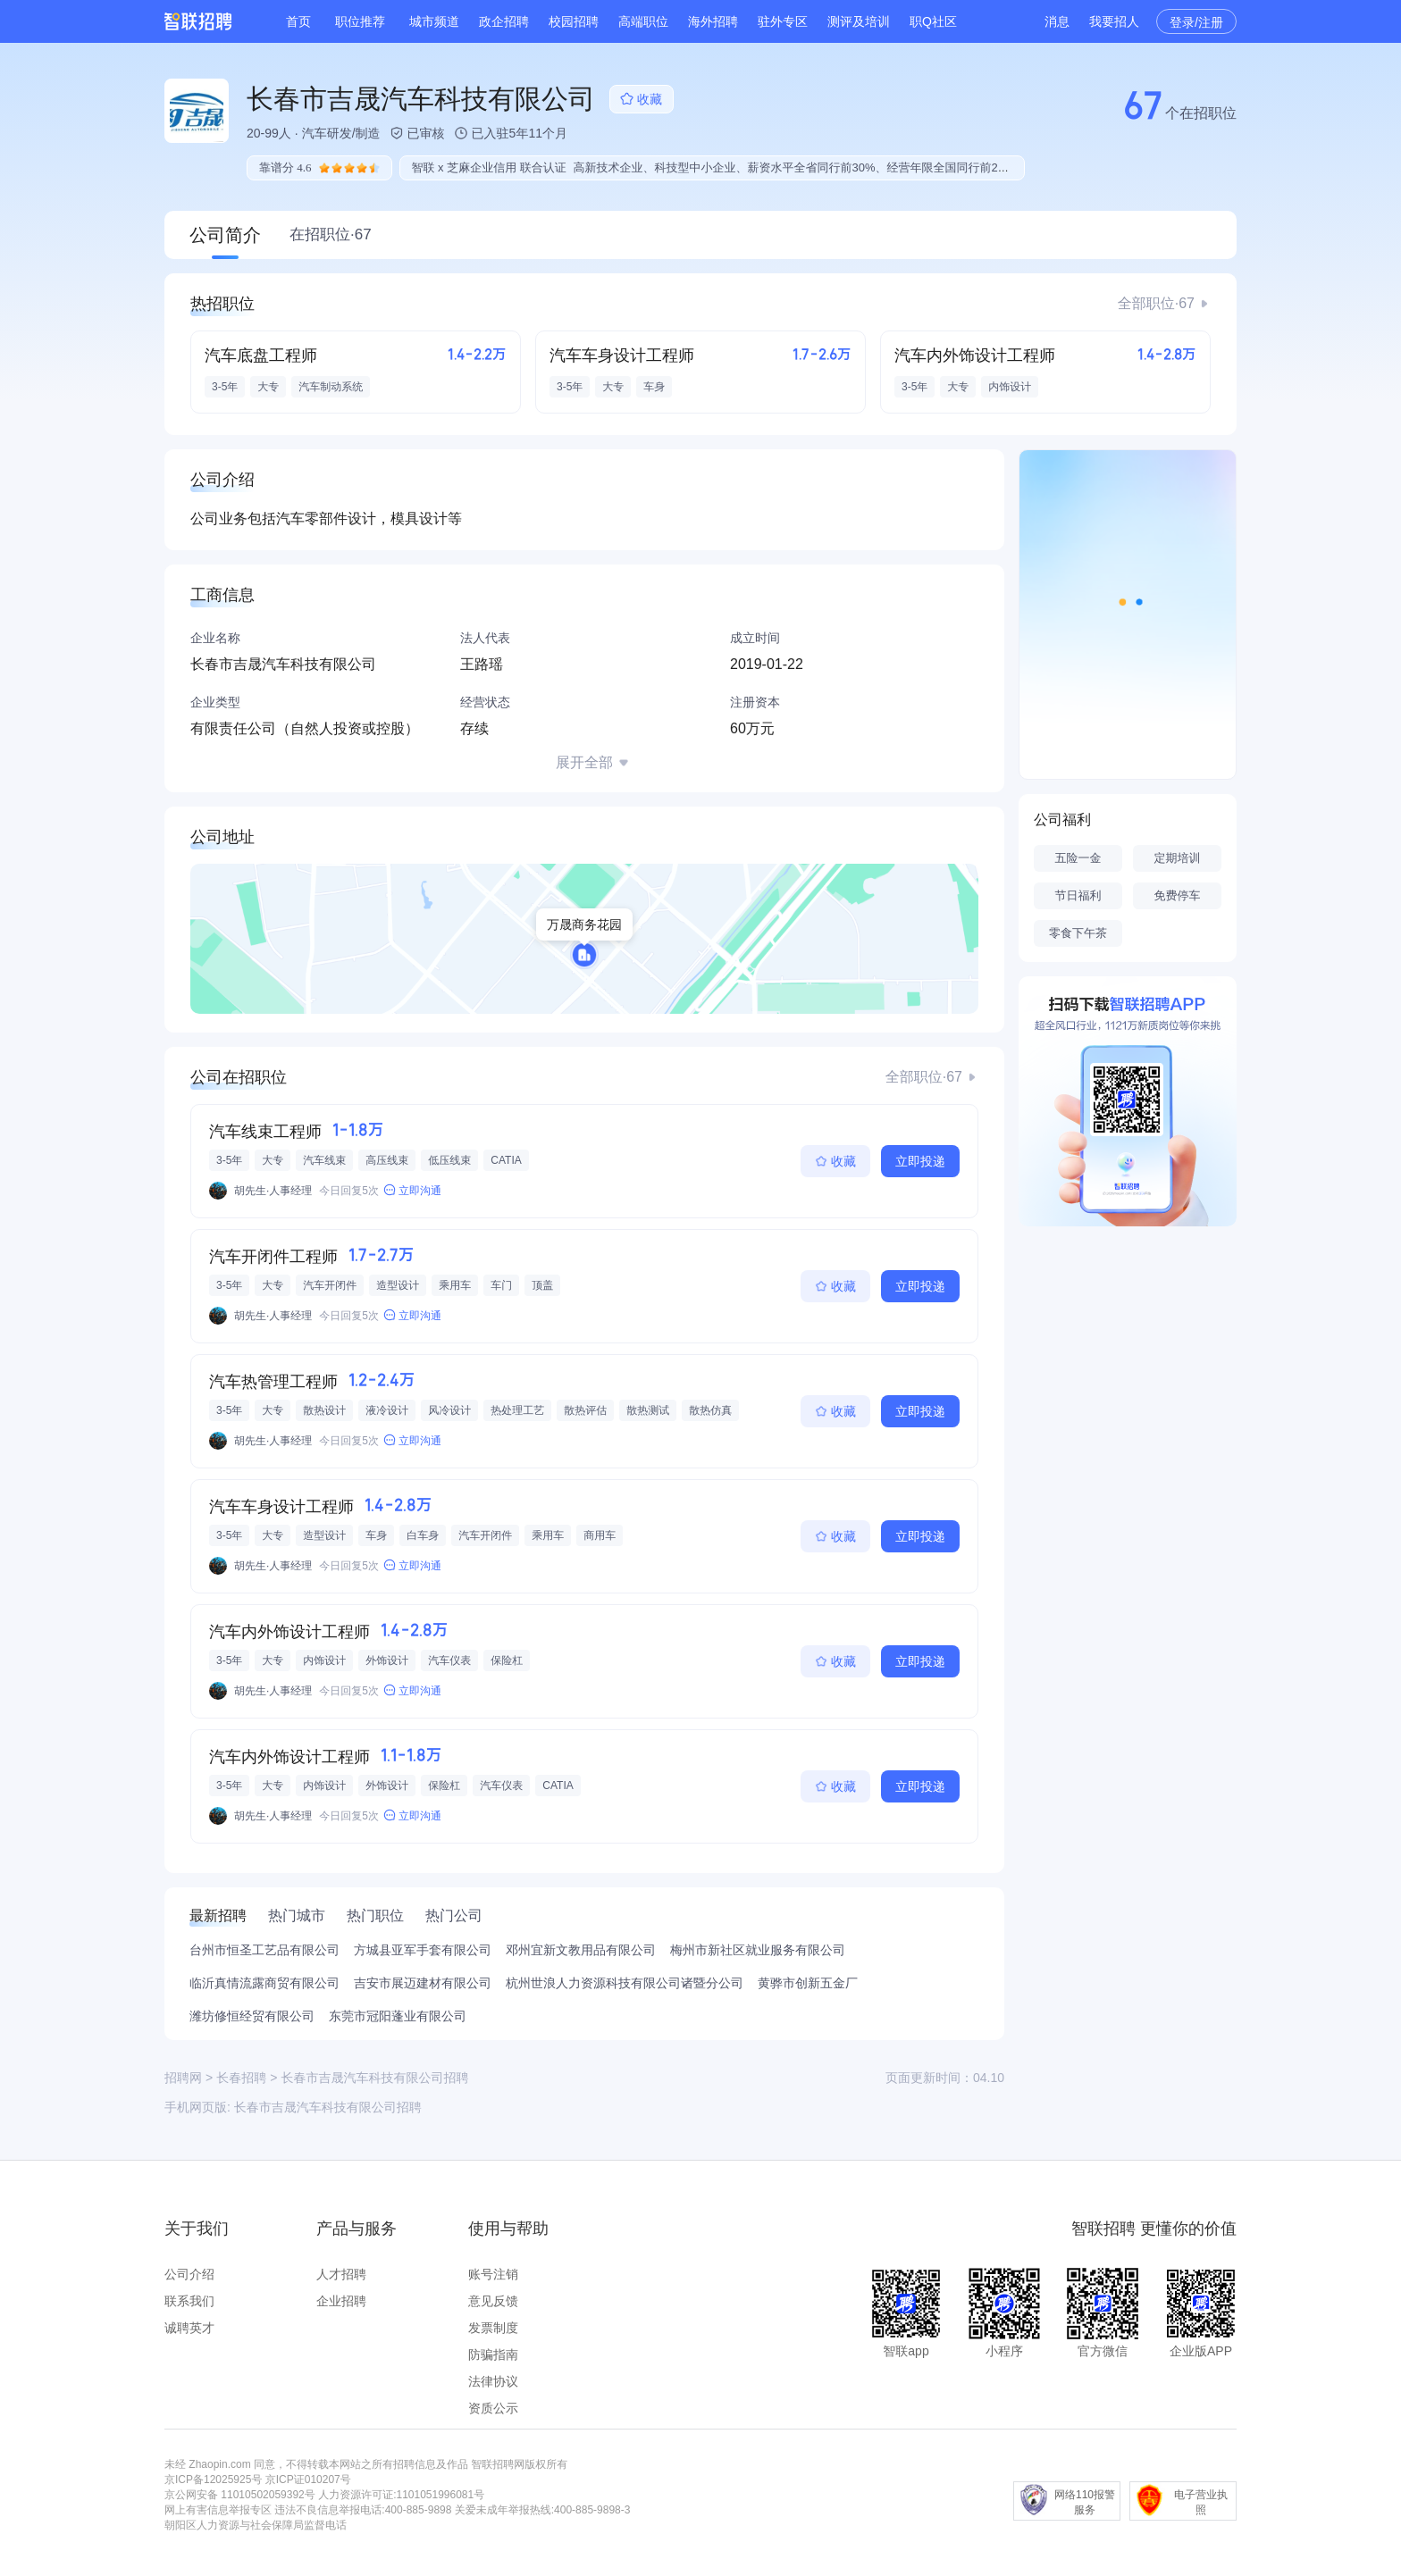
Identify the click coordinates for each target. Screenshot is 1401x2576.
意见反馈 (493, 2301)
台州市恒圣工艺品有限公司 (264, 1950)
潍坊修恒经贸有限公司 (252, 2016)
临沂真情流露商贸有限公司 (264, 1983)
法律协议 (493, 2381)
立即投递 (920, 1161)
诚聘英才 (189, 2328)
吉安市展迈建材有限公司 (422, 1983)
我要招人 (1114, 21)
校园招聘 (574, 21)
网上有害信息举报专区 (218, 2510)
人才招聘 (341, 2274)
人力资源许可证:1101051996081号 (401, 2494)
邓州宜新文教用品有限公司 (581, 1950)
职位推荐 (360, 21)
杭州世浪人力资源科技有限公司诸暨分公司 (624, 1983)
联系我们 (189, 2301)
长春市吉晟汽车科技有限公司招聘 (328, 2107)
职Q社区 (933, 21)
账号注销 (493, 2274)
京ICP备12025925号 (213, 2479)
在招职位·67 (330, 234)
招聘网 (183, 2077)
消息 (1057, 21)
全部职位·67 (1156, 303)
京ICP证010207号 (308, 2479)
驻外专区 (783, 21)
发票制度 (493, 2328)
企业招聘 (341, 2301)
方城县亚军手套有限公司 (422, 1950)
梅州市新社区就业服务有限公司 (757, 1950)
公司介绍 (189, 2274)
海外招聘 (713, 21)
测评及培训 (858, 21)
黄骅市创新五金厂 (808, 1983)
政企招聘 (504, 21)
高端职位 (643, 21)
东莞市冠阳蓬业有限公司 (397, 2016)
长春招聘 (241, 2077)
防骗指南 (493, 2354)
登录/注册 (1196, 22)
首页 (298, 21)
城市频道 (434, 21)
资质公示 (493, 2408)
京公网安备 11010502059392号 (239, 2494)
